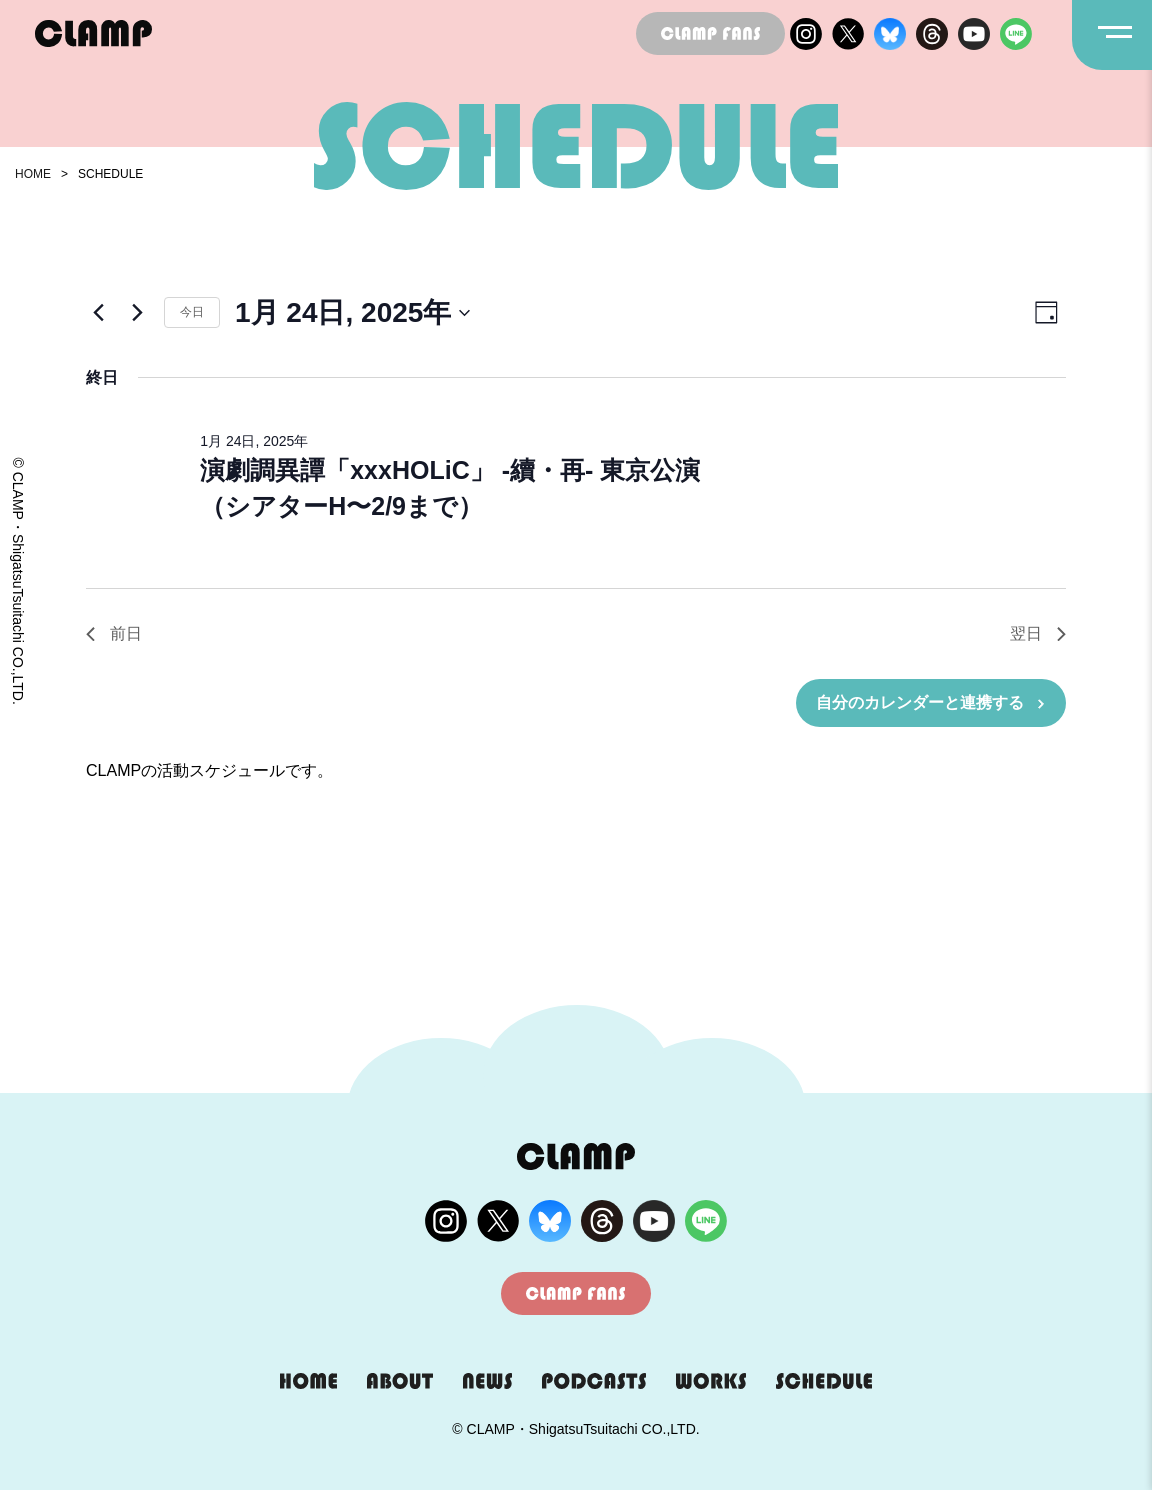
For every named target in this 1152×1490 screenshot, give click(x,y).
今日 (192, 312)
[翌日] (137, 313)
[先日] (98, 313)
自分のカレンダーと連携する (920, 702)
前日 (114, 633)
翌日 (1038, 633)
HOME (33, 174)
